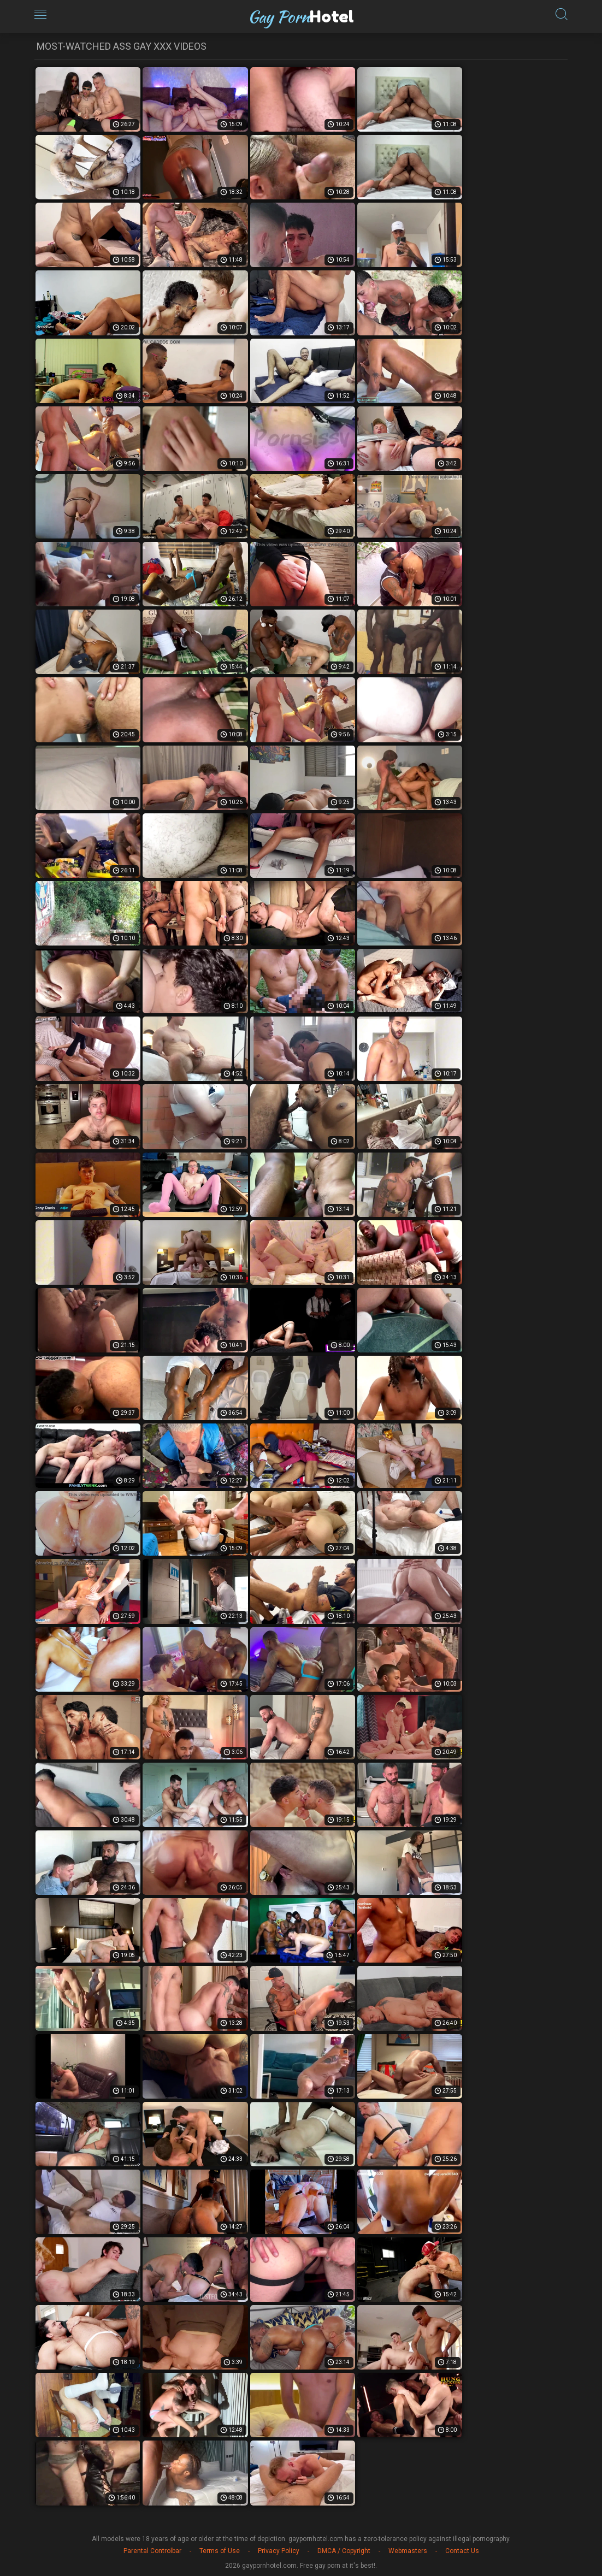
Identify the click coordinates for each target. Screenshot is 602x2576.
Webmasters (407, 2551)
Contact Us (462, 2551)
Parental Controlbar (152, 2551)
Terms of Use (219, 2551)
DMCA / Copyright (343, 2551)
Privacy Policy (278, 2551)
